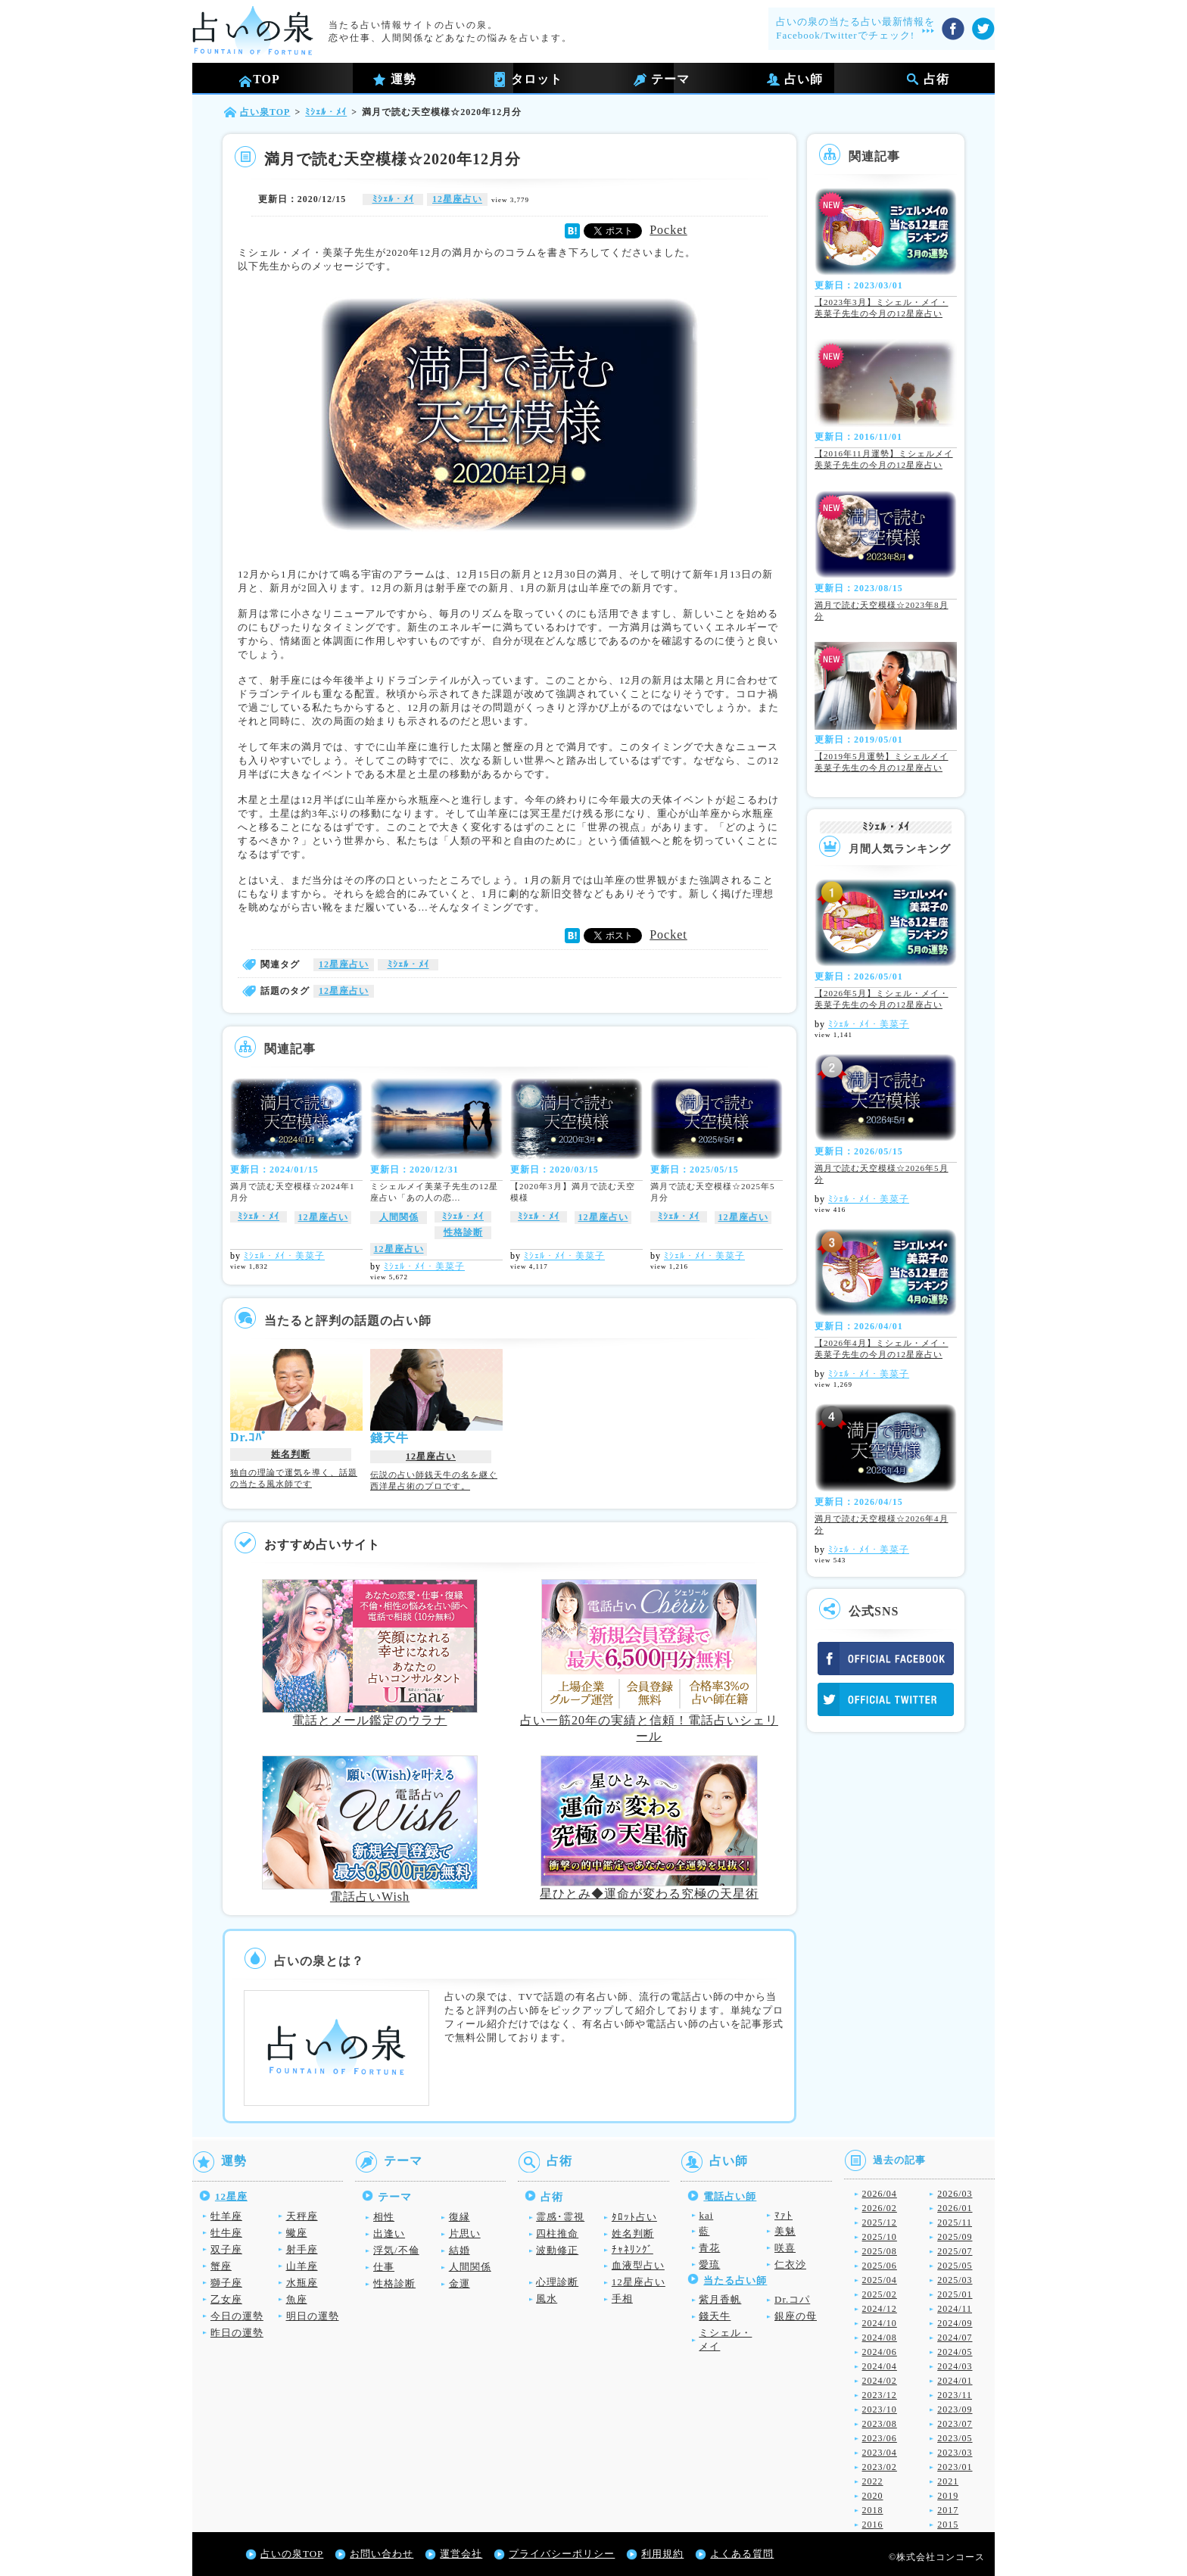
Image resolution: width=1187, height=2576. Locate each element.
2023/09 (954, 2409)
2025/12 (879, 2222)
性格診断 (463, 1232)
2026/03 (954, 2193)
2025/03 (954, 2280)
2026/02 (879, 2208)
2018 (872, 2510)
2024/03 (954, 2366)
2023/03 (954, 2452)
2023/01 (954, 2467)
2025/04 (879, 2280)
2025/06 (879, 2265)
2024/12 (879, 2308)
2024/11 (954, 2308)
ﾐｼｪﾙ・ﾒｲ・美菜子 (284, 1256)
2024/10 (879, 2323)
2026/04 (879, 2193)
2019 (947, 2495)
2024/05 (954, 2352)
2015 (947, 2524)
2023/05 (954, 2438)
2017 (947, 2510)
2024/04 (879, 2366)
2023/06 (879, 2438)
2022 (872, 2481)
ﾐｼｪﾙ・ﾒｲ (393, 199)
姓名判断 (290, 1454)
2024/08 (879, 2337)
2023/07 (954, 2424)
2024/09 (954, 2323)
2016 (872, 2524)
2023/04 (879, 2452)
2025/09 (954, 2237)
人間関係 (399, 1217)
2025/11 (954, 2222)
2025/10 (879, 2237)
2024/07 (954, 2337)
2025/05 (954, 2265)
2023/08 (879, 2424)
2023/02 (879, 2467)
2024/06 (879, 2352)
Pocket (668, 229)
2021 (947, 2481)
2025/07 (954, 2251)
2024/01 (954, 2380)
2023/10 (879, 2409)
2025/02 (879, 2294)
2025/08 (879, 2251)
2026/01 (954, 2208)
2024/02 (879, 2380)
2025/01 (954, 2294)
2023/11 (954, 2395)
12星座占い (457, 199)
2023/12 (879, 2395)
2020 (872, 2495)
